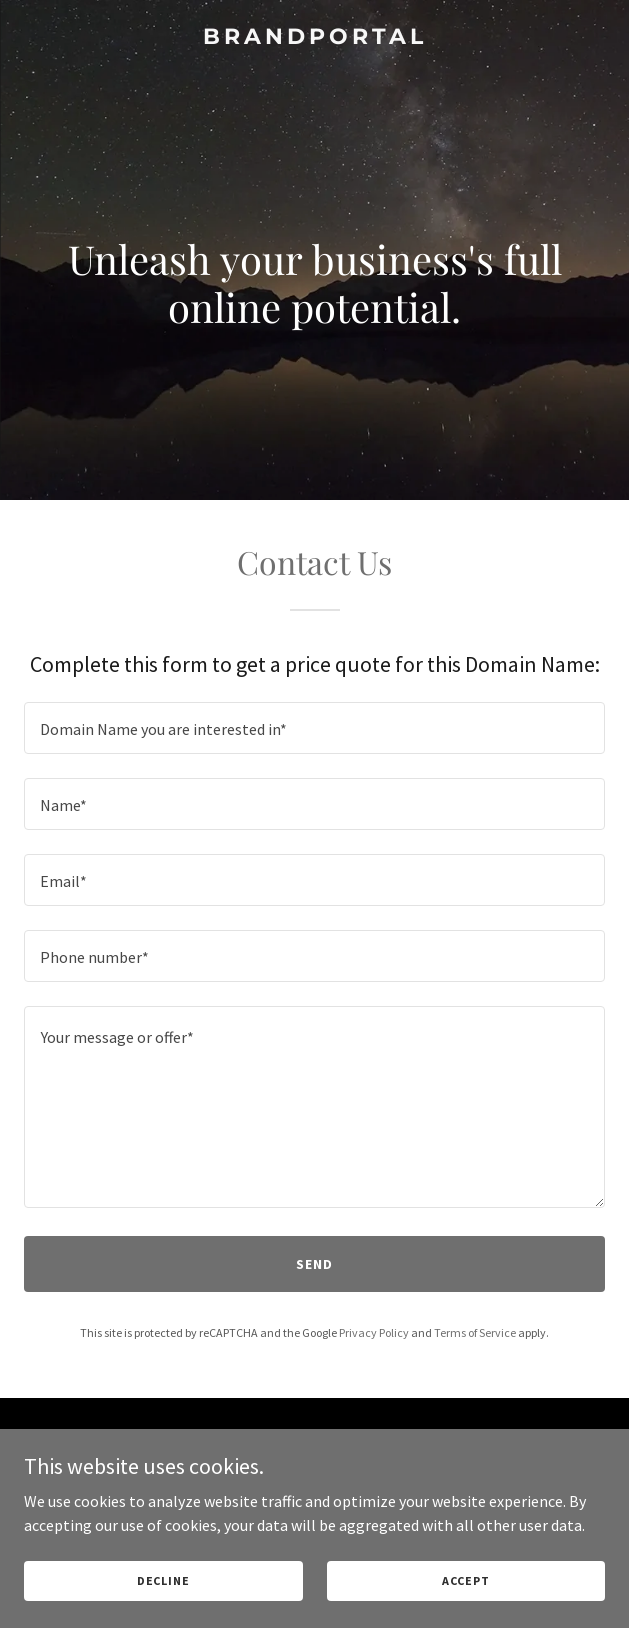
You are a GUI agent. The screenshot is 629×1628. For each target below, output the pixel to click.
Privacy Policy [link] (374, 1332)
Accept (466, 1580)
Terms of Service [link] (475, 1332)
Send (314, 1264)
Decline (163, 1580)
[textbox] (314, 728)
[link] (314, 38)
